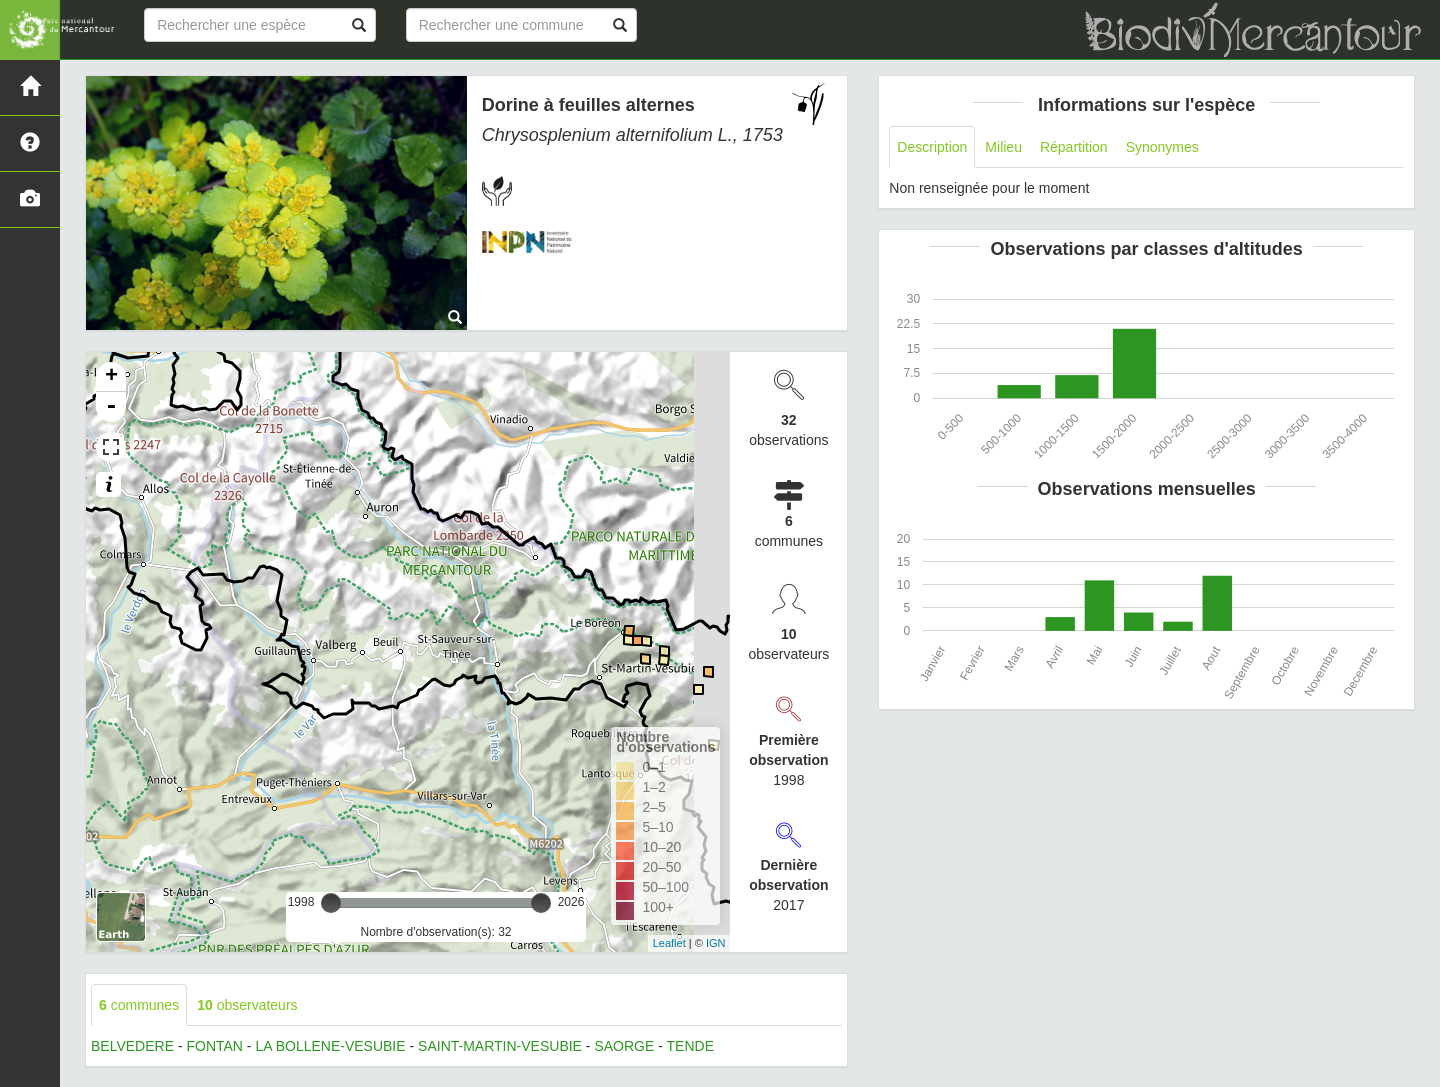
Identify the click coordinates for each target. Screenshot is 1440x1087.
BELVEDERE (132, 1046)
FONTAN (214, 1046)
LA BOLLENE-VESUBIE (330, 1046)
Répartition (1074, 147)
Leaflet (669, 943)
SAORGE (624, 1046)
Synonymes (1162, 147)
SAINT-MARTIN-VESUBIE (500, 1046)
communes (139, 1005)
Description (932, 147)
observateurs (247, 1005)
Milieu (1003, 147)
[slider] (331, 903)
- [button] (111, 407)
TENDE (690, 1046)
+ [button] (111, 377)
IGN (716, 943)
